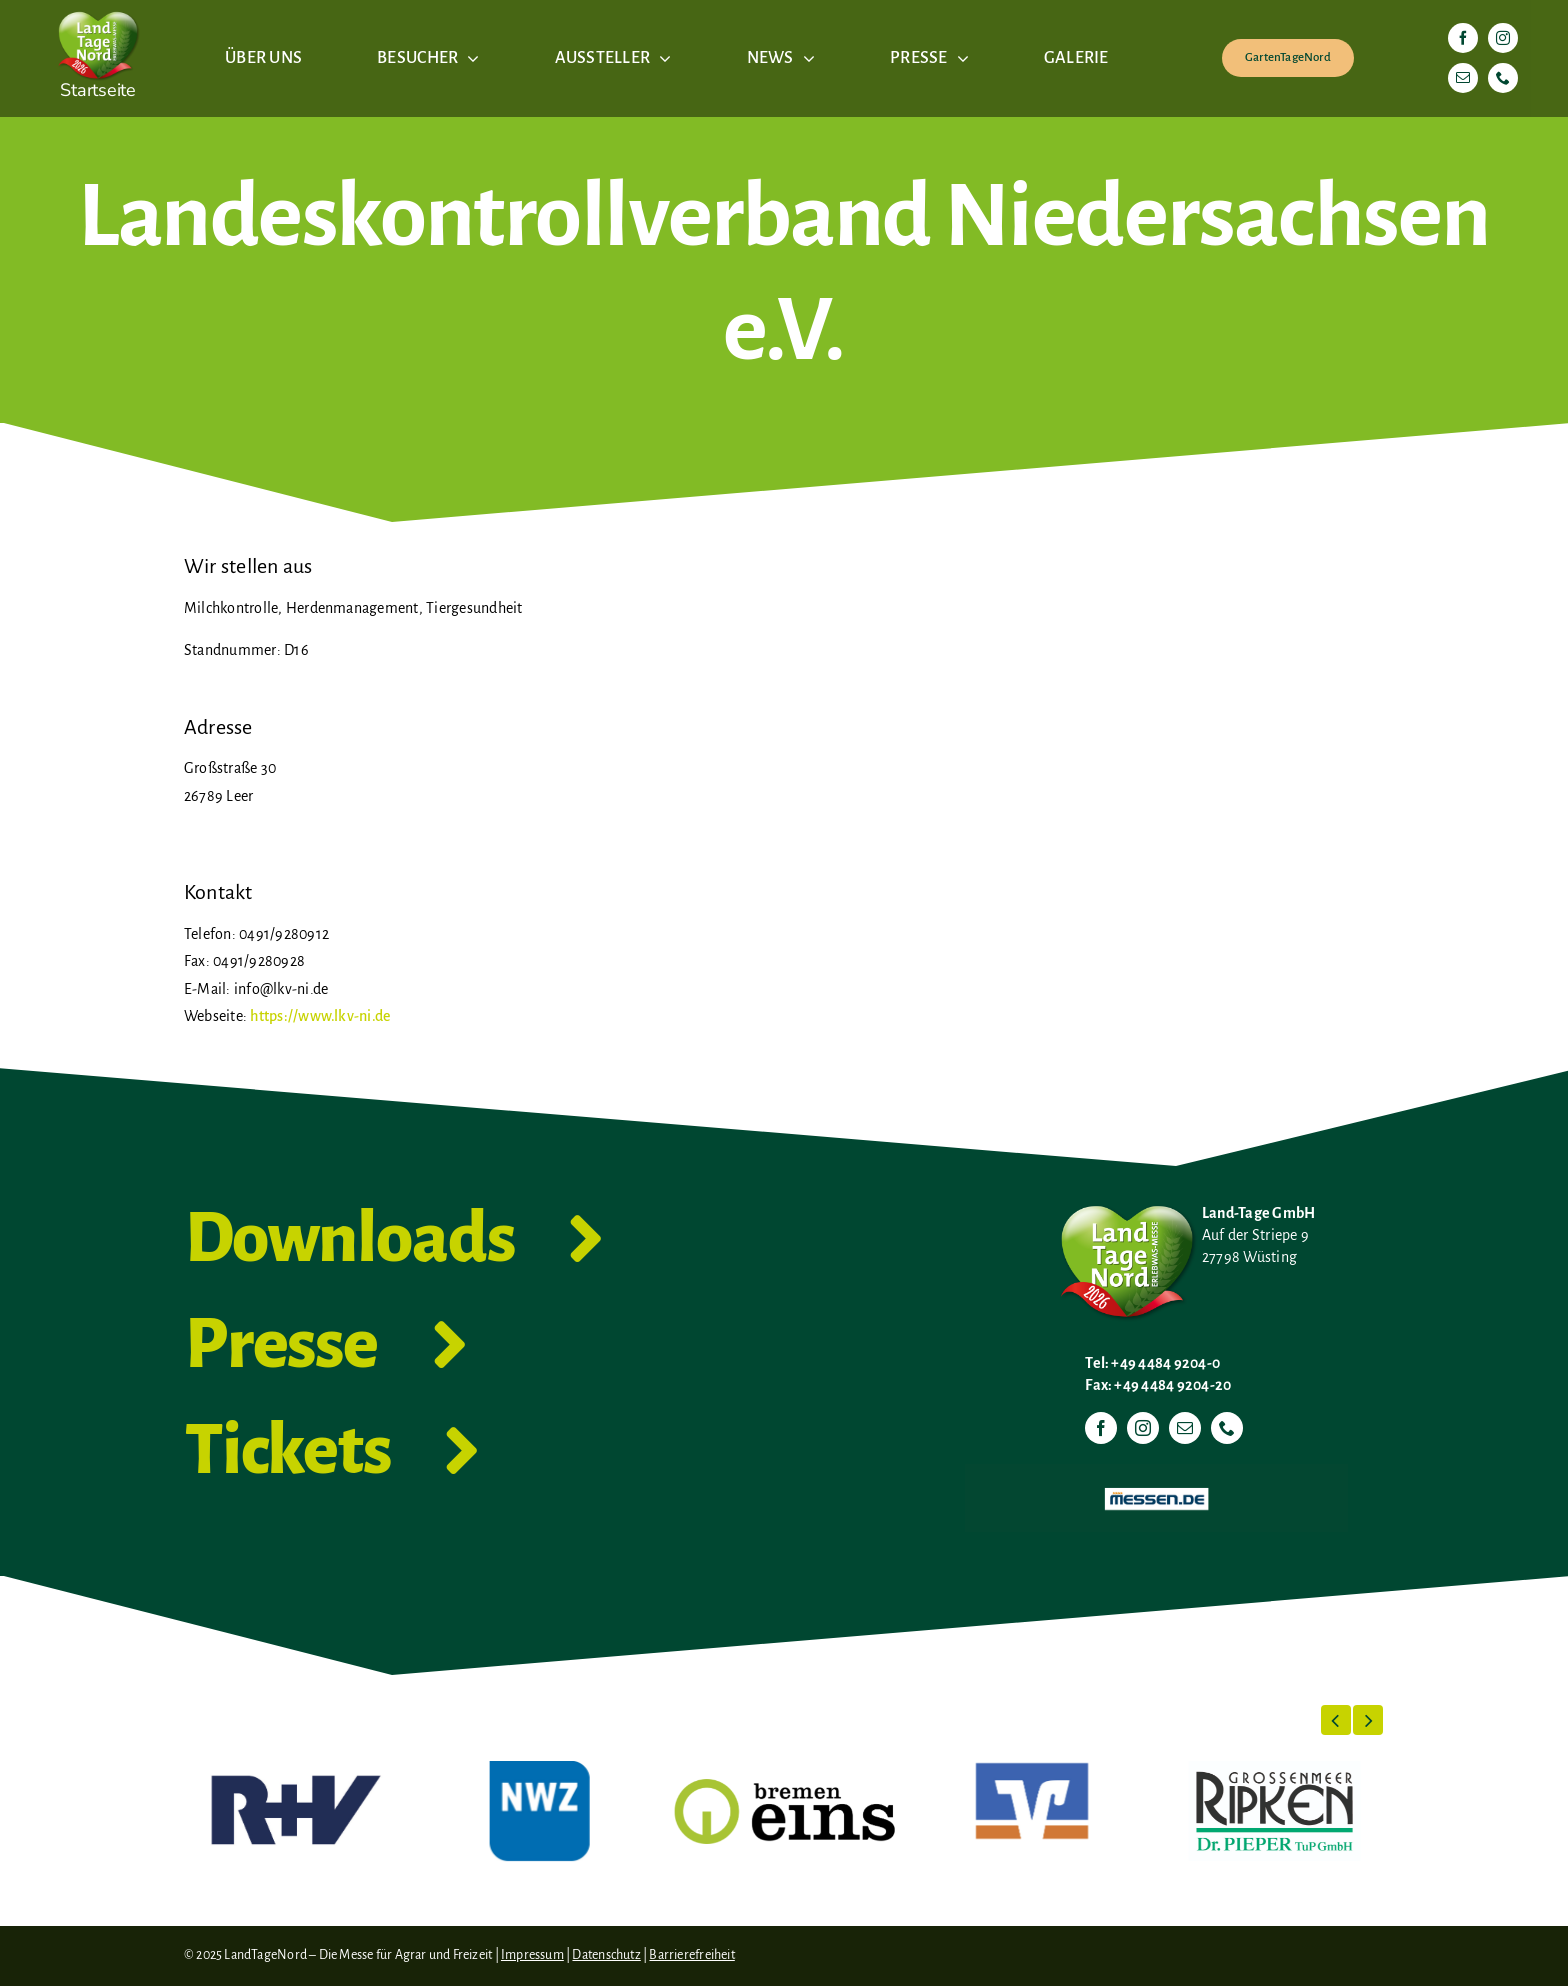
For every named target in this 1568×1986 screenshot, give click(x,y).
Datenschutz (606, 1955)
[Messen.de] (1156, 1472)
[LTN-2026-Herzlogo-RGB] (98, 8)
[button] (1336, 1720)
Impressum (532, 1955)
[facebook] (1463, 38)
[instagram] (1503, 38)
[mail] (1463, 78)
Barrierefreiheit (691, 1955)
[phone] (1503, 78)
